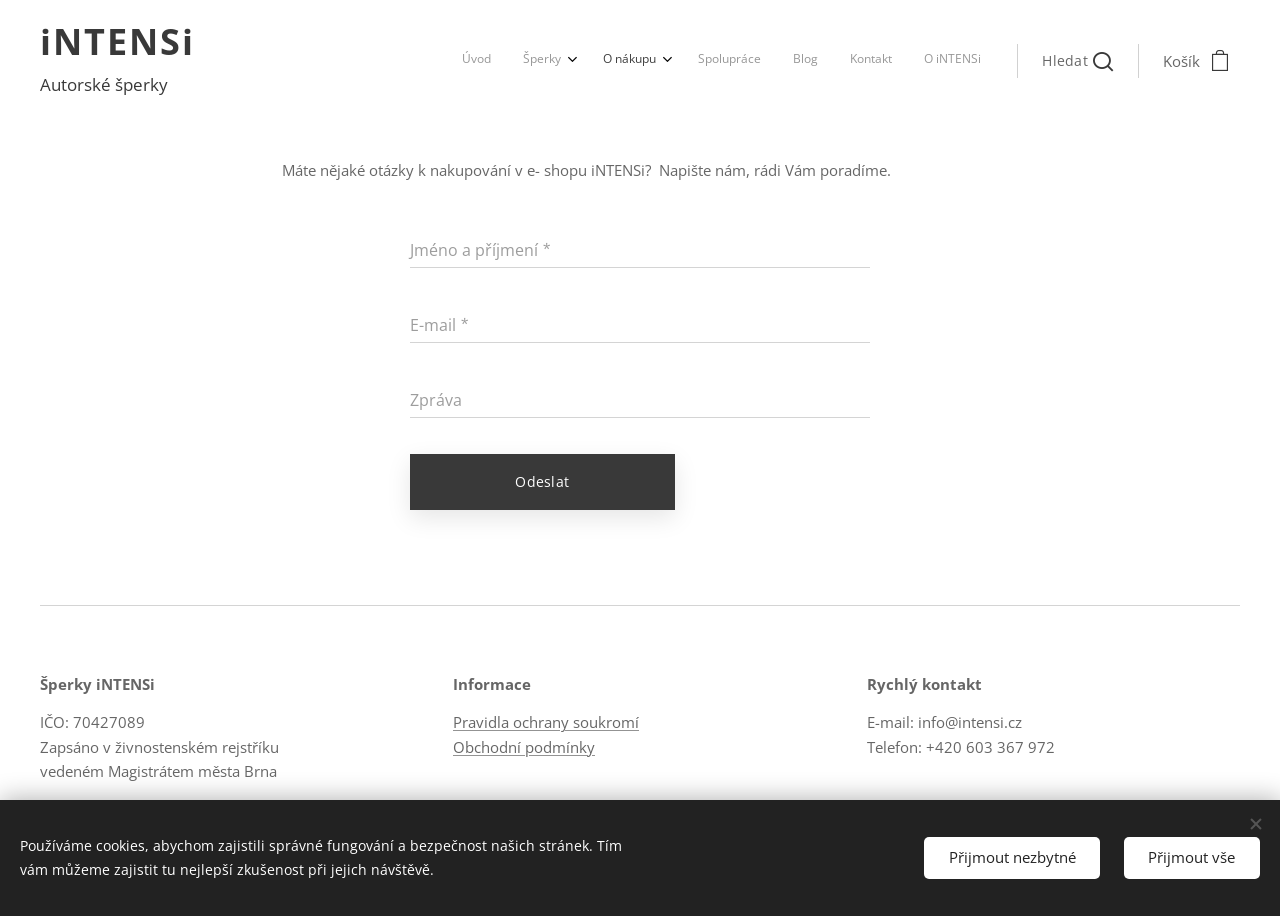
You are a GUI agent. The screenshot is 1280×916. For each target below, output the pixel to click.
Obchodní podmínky (524, 746)
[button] (1077, 61)
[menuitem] (774, 61)
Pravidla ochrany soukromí (546, 722)
